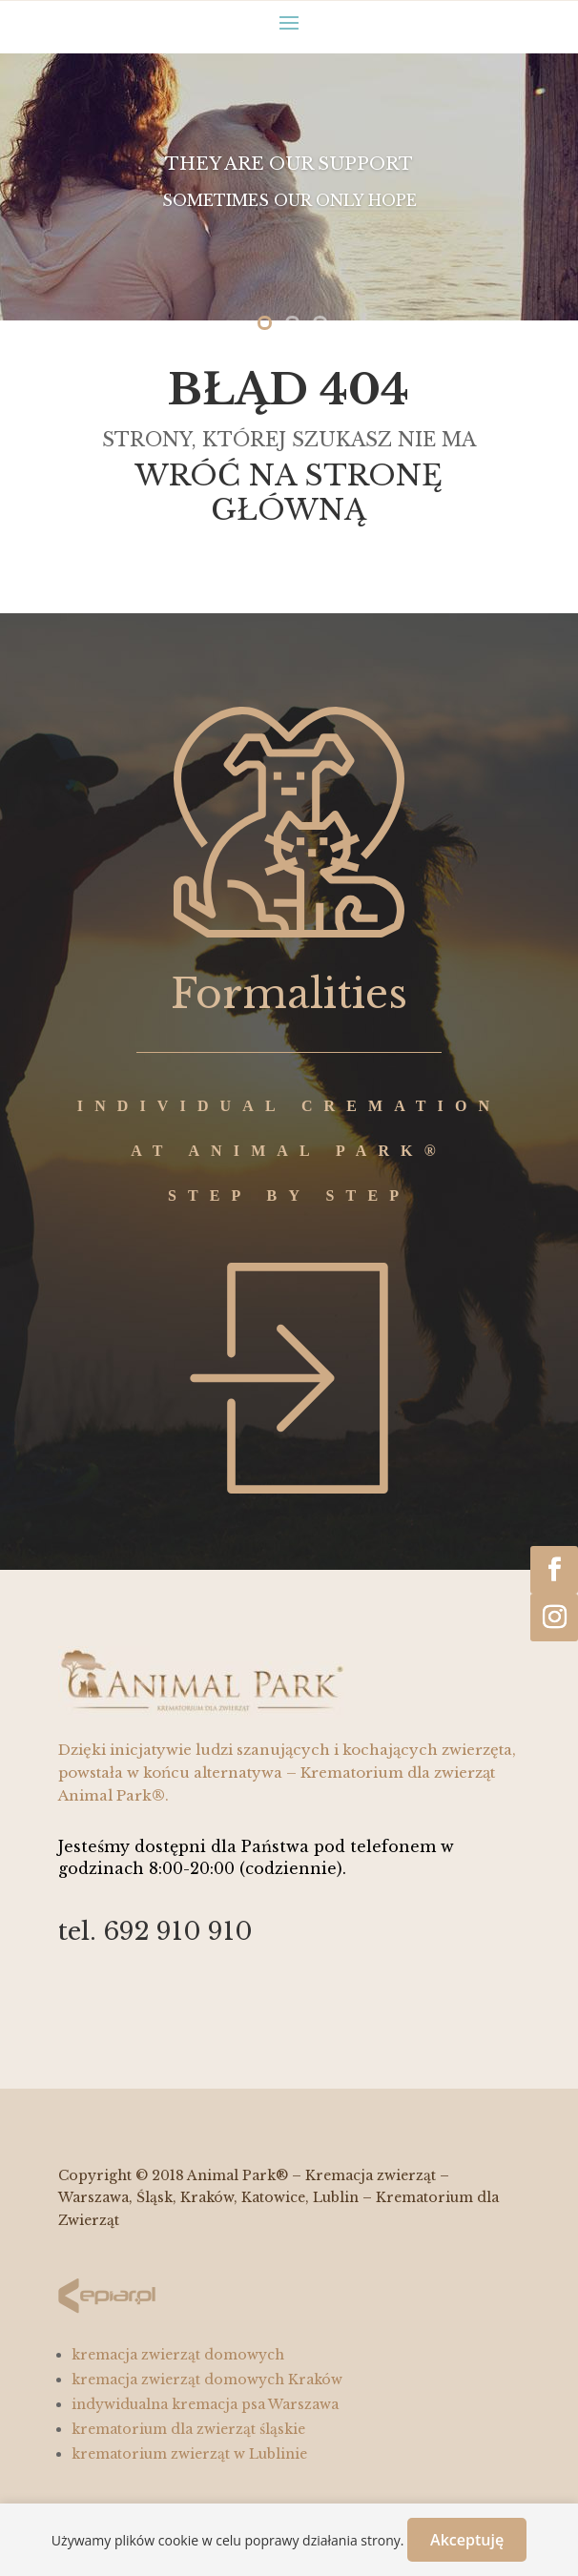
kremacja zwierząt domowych (178, 2354)
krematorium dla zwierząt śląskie (188, 2429)
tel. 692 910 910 (155, 1931)
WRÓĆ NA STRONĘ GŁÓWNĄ (288, 492)
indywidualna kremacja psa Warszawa (205, 2404)
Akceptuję (467, 2539)
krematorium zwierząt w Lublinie (189, 2454)
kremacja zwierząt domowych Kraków (207, 2379)
